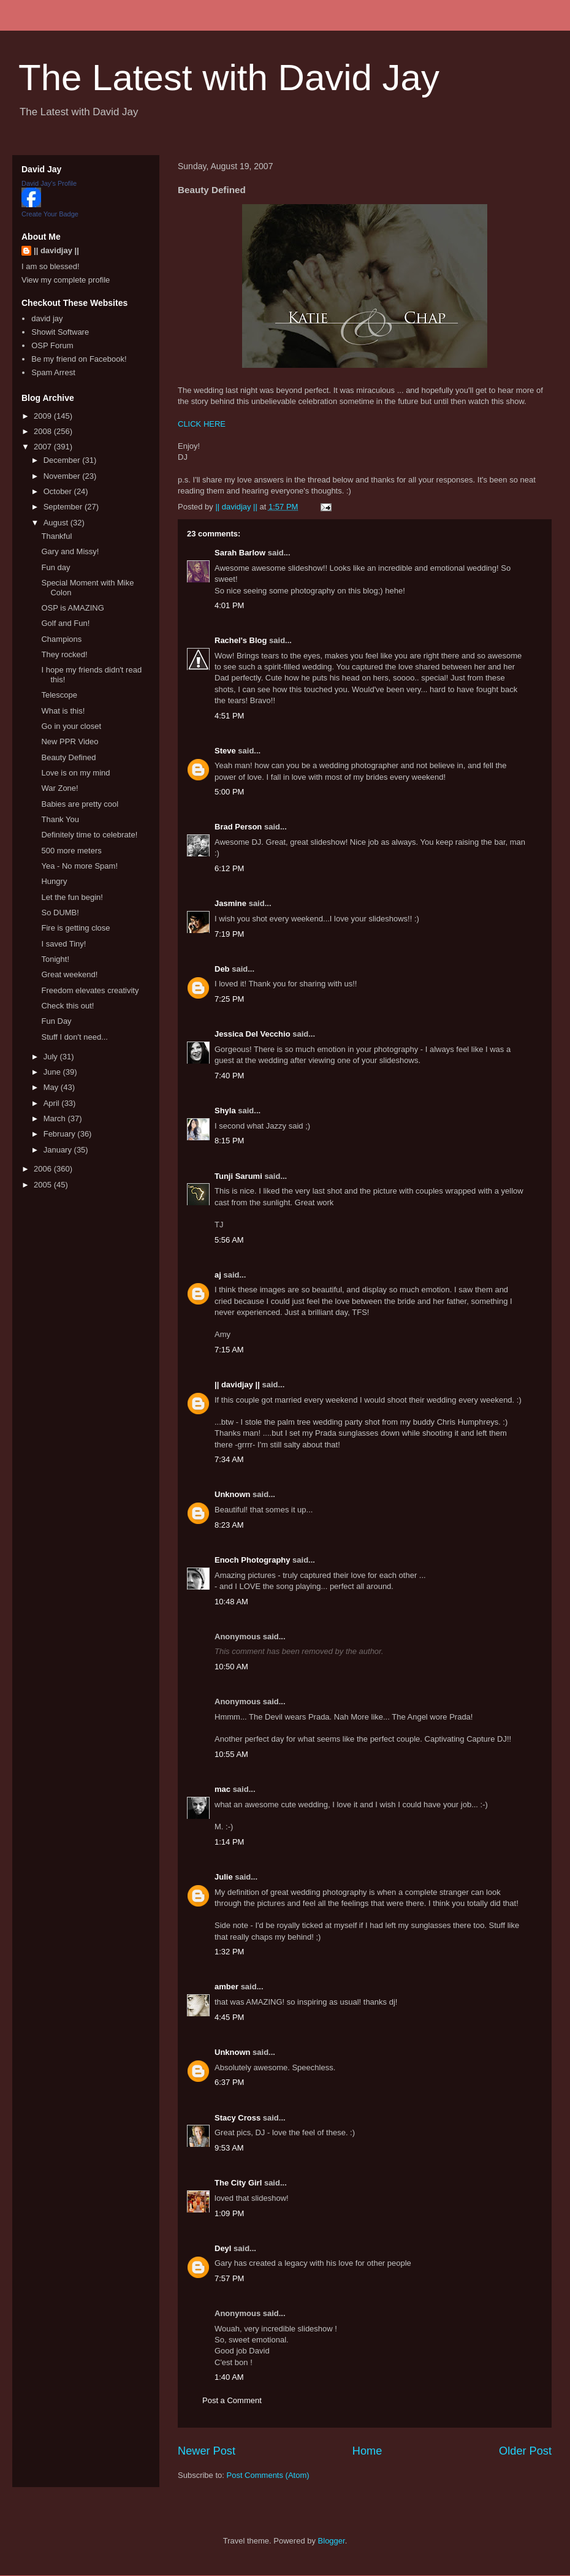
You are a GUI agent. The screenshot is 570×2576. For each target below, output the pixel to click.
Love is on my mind (75, 772)
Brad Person (238, 826)
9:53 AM (229, 2147)
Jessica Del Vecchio (253, 1033)
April (53, 1103)
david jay (47, 318)
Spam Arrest (53, 372)
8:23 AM (229, 1525)
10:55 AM (231, 1754)
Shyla (225, 1110)
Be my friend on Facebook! (78, 359)
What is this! (63, 710)
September (64, 506)
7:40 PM (229, 1075)
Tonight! (55, 959)
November (63, 476)
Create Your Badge (49, 214)
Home (367, 2451)
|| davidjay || (237, 1384)
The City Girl (238, 2182)
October (59, 491)
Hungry (54, 881)
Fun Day (56, 1021)
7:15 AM (229, 1349)
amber (226, 1986)
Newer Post (206, 2451)
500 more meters (71, 850)
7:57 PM (229, 2278)
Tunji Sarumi (238, 1176)
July (52, 1056)
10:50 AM (231, 1666)
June (53, 1072)
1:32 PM (229, 1951)
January (59, 1149)
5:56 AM (229, 1239)
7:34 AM (229, 1459)
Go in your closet (71, 726)
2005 (44, 1184)
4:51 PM (229, 715)
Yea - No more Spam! (79, 866)
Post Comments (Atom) (268, 2475)
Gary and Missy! (70, 551)
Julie (224, 1876)
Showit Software (60, 332)
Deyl (223, 2248)
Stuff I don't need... (74, 1037)
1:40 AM (229, 2377)
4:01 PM (229, 605)
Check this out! (67, 1005)
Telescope (59, 694)
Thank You (59, 819)
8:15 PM (229, 1140)
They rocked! (64, 654)
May (52, 1087)
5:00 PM (229, 791)
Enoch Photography (253, 1559)
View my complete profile (65, 279)
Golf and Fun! (65, 623)
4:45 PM (229, 2017)
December (63, 460)
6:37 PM (229, 2082)
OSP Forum (52, 345)
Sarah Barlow (240, 552)
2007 (44, 446)
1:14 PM (229, 1841)
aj (218, 1274)
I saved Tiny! (63, 943)
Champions (61, 639)
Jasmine (230, 903)
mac (222, 1789)
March (56, 1118)
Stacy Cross (237, 2117)
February (61, 1133)
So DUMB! (59, 912)
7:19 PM (229, 934)
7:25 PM (229, 999)
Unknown (233, 1494)
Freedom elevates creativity (90, 990)
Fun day (55, 567)
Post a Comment (232, 2400)
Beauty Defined (68, 757)
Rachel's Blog (241, 640)
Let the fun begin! (71, 897)
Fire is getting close (75, 927)
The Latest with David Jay (228, 77)
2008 (44, 431)
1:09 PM (229, 2213)
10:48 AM (231, 1601)
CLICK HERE (202, 424)
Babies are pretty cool (79, 804)
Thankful (56, 536)
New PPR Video (69, 741)
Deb (222, 969)
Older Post (525, 2451)
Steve (225, 750)
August (57, 522)
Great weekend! (69, 974)
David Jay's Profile (49, 183)
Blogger (331, 2540)
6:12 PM (229, 868)
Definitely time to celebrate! (89, 834)
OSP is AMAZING (72, 607)
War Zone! (59, 788)
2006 (44, 1168)
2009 (44, 416)
